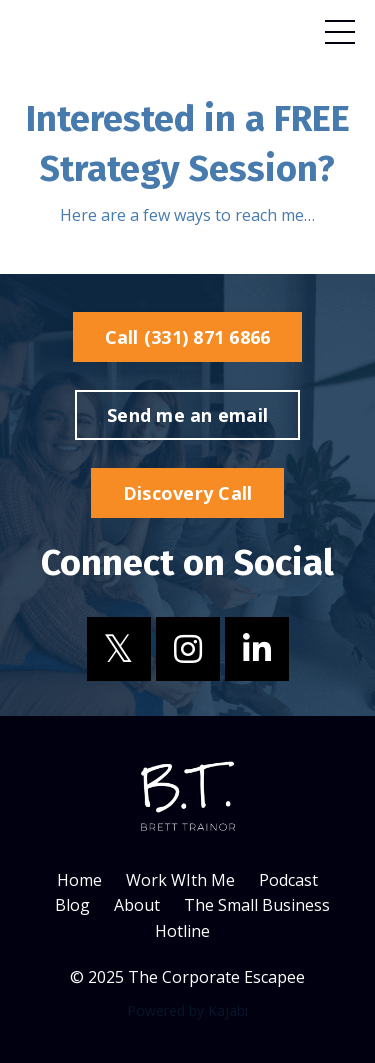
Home (79, 880)
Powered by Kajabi (187, 1010)
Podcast (288, 880)
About (137, 905)
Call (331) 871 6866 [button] (188, 337)
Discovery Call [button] (188, 493)
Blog (72, 905)
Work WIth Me (180, 880)
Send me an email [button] (187, 415)
